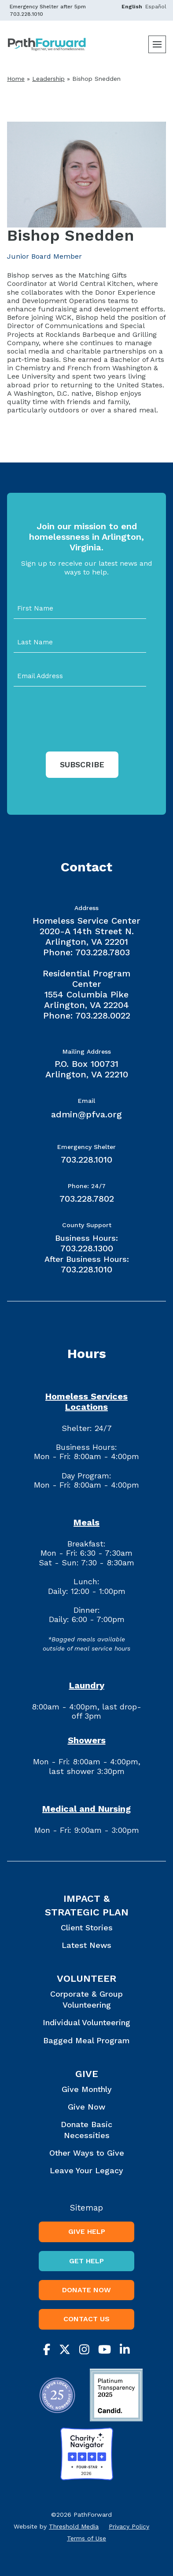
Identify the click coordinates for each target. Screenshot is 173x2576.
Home (16, 78)
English (131, 7)
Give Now (86, 2106)
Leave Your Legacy (86, 2170)
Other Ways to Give (86, 2152)
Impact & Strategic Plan (87, 1905)
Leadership (48, 78)
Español (155, 7)
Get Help (86, 2261)
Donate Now (86, 2290)
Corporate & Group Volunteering (86, 1999)
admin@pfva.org (86, 1114)
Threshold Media (74, 2526)
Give (86, 2073)
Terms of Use (86, 2538)
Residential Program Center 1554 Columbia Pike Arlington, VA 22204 (86, 989)
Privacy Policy (129, 2526)
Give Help (86, 2231)
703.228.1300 (86, 1248)
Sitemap (86, 2208)
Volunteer (86, 1978)
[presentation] (80, 733)
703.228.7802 (86, 1198)
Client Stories (87, 1927)
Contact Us (86, 2319)
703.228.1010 (26, 14)
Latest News (86, 1945)
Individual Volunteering (86, 2022)
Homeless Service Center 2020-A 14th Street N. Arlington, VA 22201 (86, 931)
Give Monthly (87, 2089)
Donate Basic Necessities (86, 2130)
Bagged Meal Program (86, 2040)
